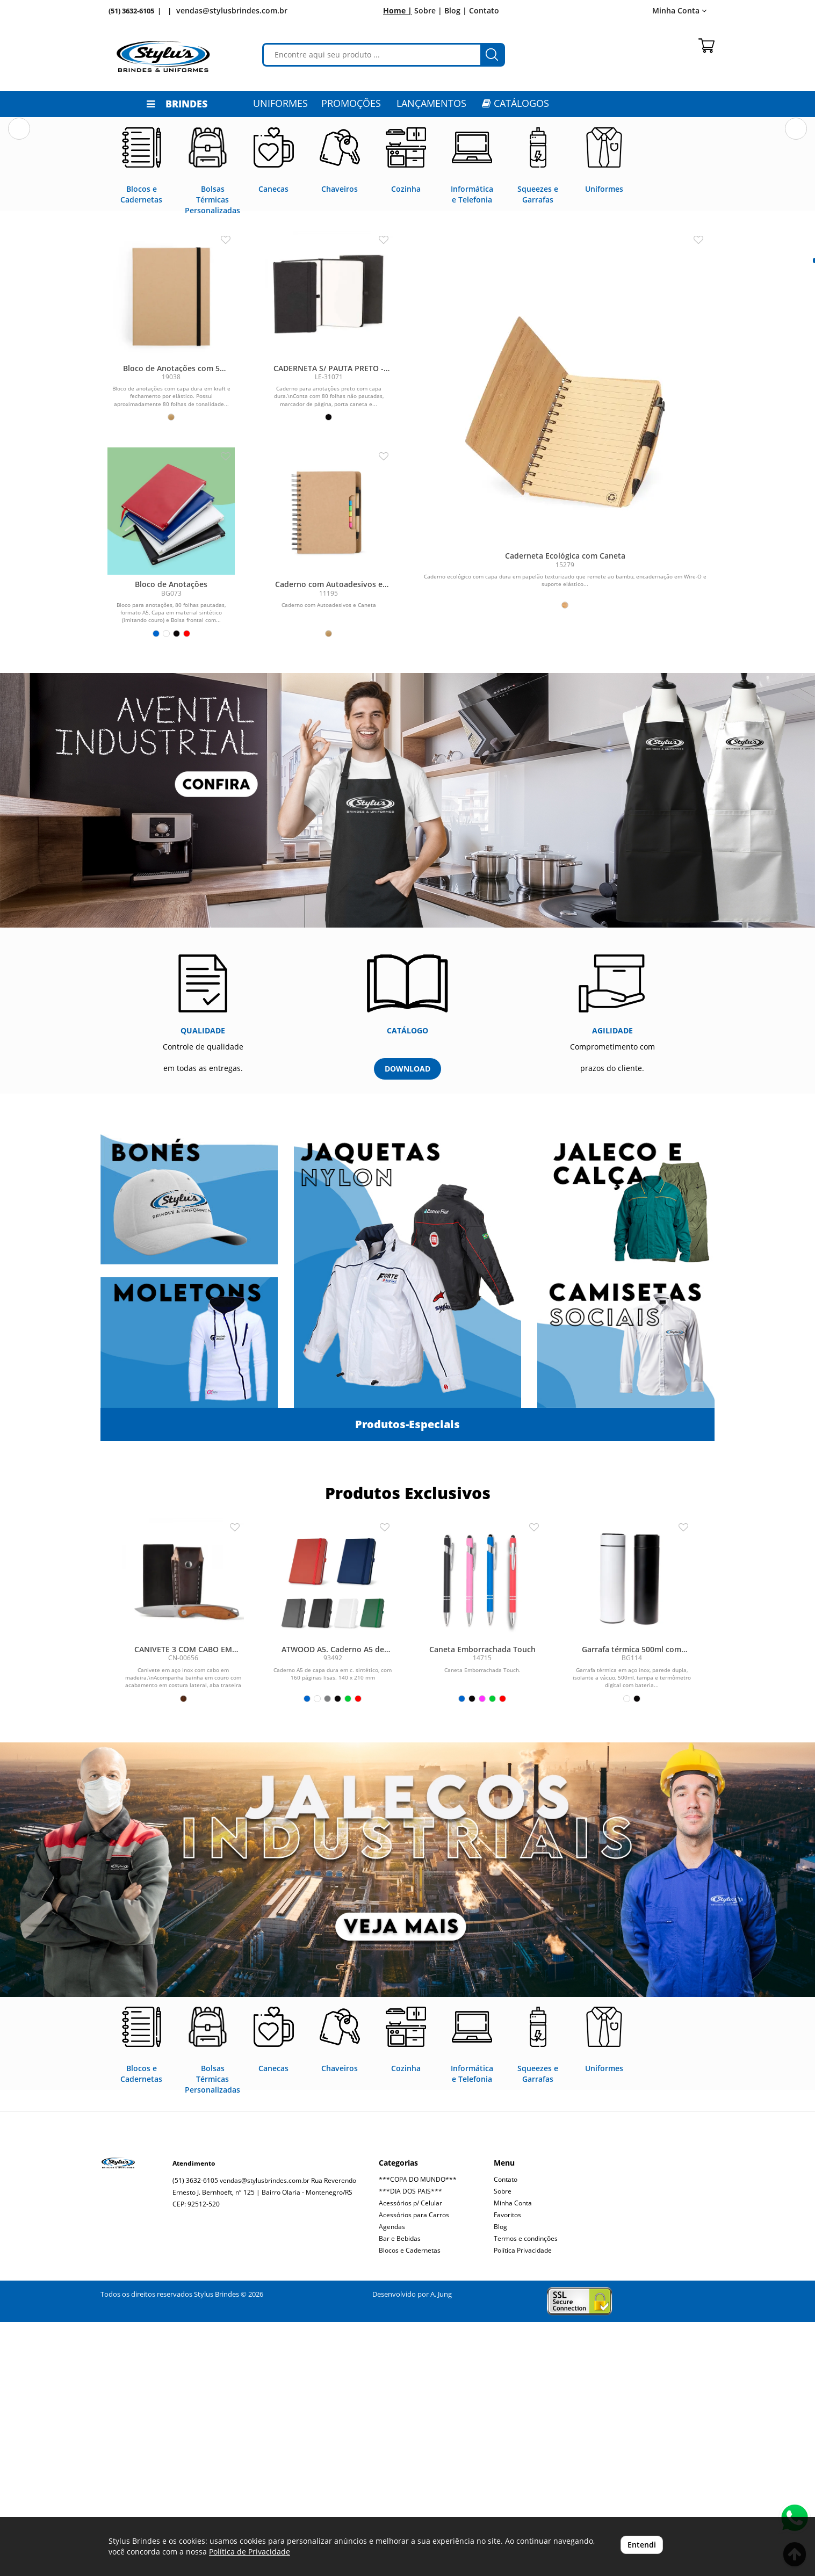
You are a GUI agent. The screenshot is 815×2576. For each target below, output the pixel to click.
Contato (484, 10)
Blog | (455, 10)
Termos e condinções (526, 2492)
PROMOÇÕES (351, 103)
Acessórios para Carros (414, 2468)
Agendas (392, 2480)
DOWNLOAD (407, 1323)
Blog (500, 2480)
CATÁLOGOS (515, 103)
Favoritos (507, 2468)
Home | (397, 10)
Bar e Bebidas (400, 2492)
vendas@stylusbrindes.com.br (231, 10)
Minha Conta (679, 10)
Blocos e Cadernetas (410, 2504)
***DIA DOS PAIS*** (410, 2445)
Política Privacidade (523, 2504)
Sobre (502, 2445)
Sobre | (428, 10)
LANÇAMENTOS (431, 103)
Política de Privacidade (249, 2551)
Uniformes (280, 103)
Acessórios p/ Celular (410, 2457)
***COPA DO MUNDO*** (418, 2433)
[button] (19, 245)
